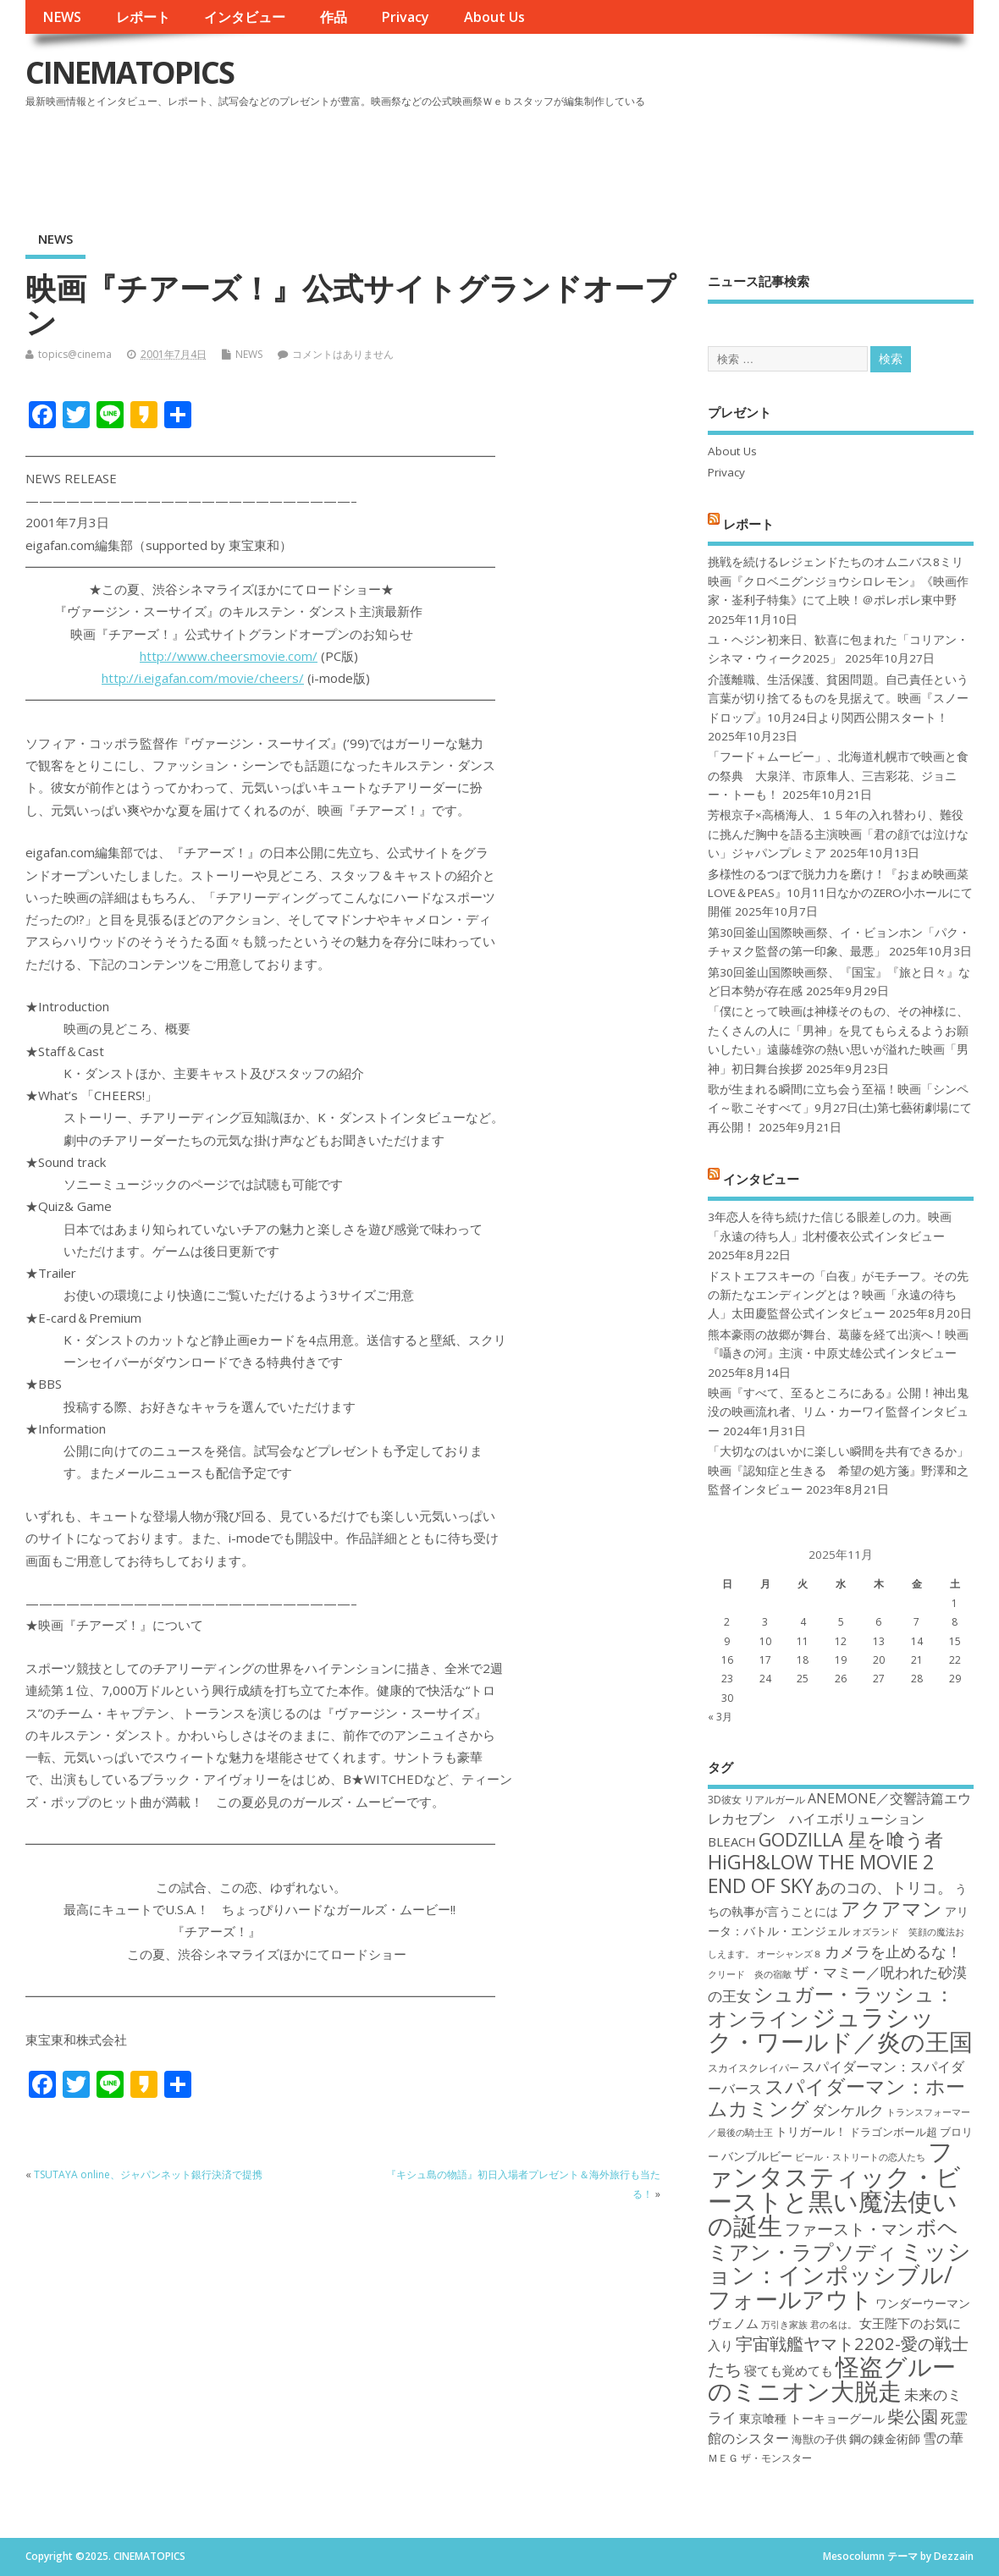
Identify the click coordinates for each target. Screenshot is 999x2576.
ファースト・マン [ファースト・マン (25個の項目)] (849, 2228)
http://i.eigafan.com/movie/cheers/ (203, 677)
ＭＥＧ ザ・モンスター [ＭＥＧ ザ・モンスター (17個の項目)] (760, 2458)
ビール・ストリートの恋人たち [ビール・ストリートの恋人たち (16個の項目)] (860, 2157)
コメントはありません (343, 354)
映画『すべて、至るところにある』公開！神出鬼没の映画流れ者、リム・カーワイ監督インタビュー (838, 1412)
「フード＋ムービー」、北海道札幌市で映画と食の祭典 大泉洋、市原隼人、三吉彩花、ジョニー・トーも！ (838, 775)
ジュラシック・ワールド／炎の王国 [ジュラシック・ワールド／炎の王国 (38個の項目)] (840, 2029)
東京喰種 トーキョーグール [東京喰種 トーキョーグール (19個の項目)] (812, 2418)
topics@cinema (75, 354)
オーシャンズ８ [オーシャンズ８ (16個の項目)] (789, 1954)
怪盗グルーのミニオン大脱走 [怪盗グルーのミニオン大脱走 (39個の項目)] (832, 2378)
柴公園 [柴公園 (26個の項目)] (912, 2416)
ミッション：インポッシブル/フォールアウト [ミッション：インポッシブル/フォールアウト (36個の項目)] (839, 2275)
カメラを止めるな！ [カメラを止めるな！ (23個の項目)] (893, 1951)
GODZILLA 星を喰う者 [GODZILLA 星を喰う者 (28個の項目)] (851, 1839)
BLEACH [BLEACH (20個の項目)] (732, 1841)
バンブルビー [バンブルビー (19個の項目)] (756, 2156)
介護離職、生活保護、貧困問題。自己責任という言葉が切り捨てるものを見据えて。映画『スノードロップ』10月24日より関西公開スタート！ (838, 698)
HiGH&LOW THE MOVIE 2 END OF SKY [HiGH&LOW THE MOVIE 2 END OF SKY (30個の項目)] (821, 1873)
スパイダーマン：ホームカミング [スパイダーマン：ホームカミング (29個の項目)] (836, 2097)
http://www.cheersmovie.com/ (228, 655)
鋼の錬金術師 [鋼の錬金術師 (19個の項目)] (884, 2438)
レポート (143, 17)
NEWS (61, 17)
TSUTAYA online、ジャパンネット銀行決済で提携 (148, 2174)
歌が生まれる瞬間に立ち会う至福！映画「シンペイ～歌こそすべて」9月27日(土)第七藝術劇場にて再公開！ (840, 1108)
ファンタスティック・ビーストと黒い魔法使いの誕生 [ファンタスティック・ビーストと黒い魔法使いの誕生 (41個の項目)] (834, 2188)
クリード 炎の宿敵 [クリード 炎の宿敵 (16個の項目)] (750, 1974)
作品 (333, 17)
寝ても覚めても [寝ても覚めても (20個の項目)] (788, 2370)
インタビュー (244, 17)
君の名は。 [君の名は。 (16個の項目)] (833, 2325)
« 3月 (720, 1716)
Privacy (405, 17)
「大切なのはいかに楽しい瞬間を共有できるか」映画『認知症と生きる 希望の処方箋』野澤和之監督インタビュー (838, 1470)
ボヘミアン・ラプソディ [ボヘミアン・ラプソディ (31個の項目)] (833, 2239)
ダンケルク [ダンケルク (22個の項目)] (848, 2110)
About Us (494, 17)
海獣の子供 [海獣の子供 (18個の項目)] (819, 2439)
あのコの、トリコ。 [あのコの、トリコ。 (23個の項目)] (883, 1887)
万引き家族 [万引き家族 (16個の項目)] (784, 2325)
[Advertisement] (651, 160)
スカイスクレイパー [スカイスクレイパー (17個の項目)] (753, 2068)
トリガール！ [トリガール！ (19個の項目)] (811, 2131)
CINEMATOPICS (129, 72)
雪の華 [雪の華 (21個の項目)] (943, 2438)
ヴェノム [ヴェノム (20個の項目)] (733, 2323)
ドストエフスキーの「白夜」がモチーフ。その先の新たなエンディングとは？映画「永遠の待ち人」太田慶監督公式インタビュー (838, 1295)
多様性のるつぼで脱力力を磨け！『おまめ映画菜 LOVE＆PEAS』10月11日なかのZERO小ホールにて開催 (840, 893)
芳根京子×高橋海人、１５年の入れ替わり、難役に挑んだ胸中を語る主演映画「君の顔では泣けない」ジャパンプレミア (838, 834)
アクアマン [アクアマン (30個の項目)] (891, 1908)
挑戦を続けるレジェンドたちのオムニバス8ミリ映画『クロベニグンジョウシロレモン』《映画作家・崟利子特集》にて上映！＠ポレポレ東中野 (838, 581)
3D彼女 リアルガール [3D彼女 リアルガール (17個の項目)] (756, 1799)
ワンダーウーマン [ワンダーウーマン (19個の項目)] (922, 2303)
